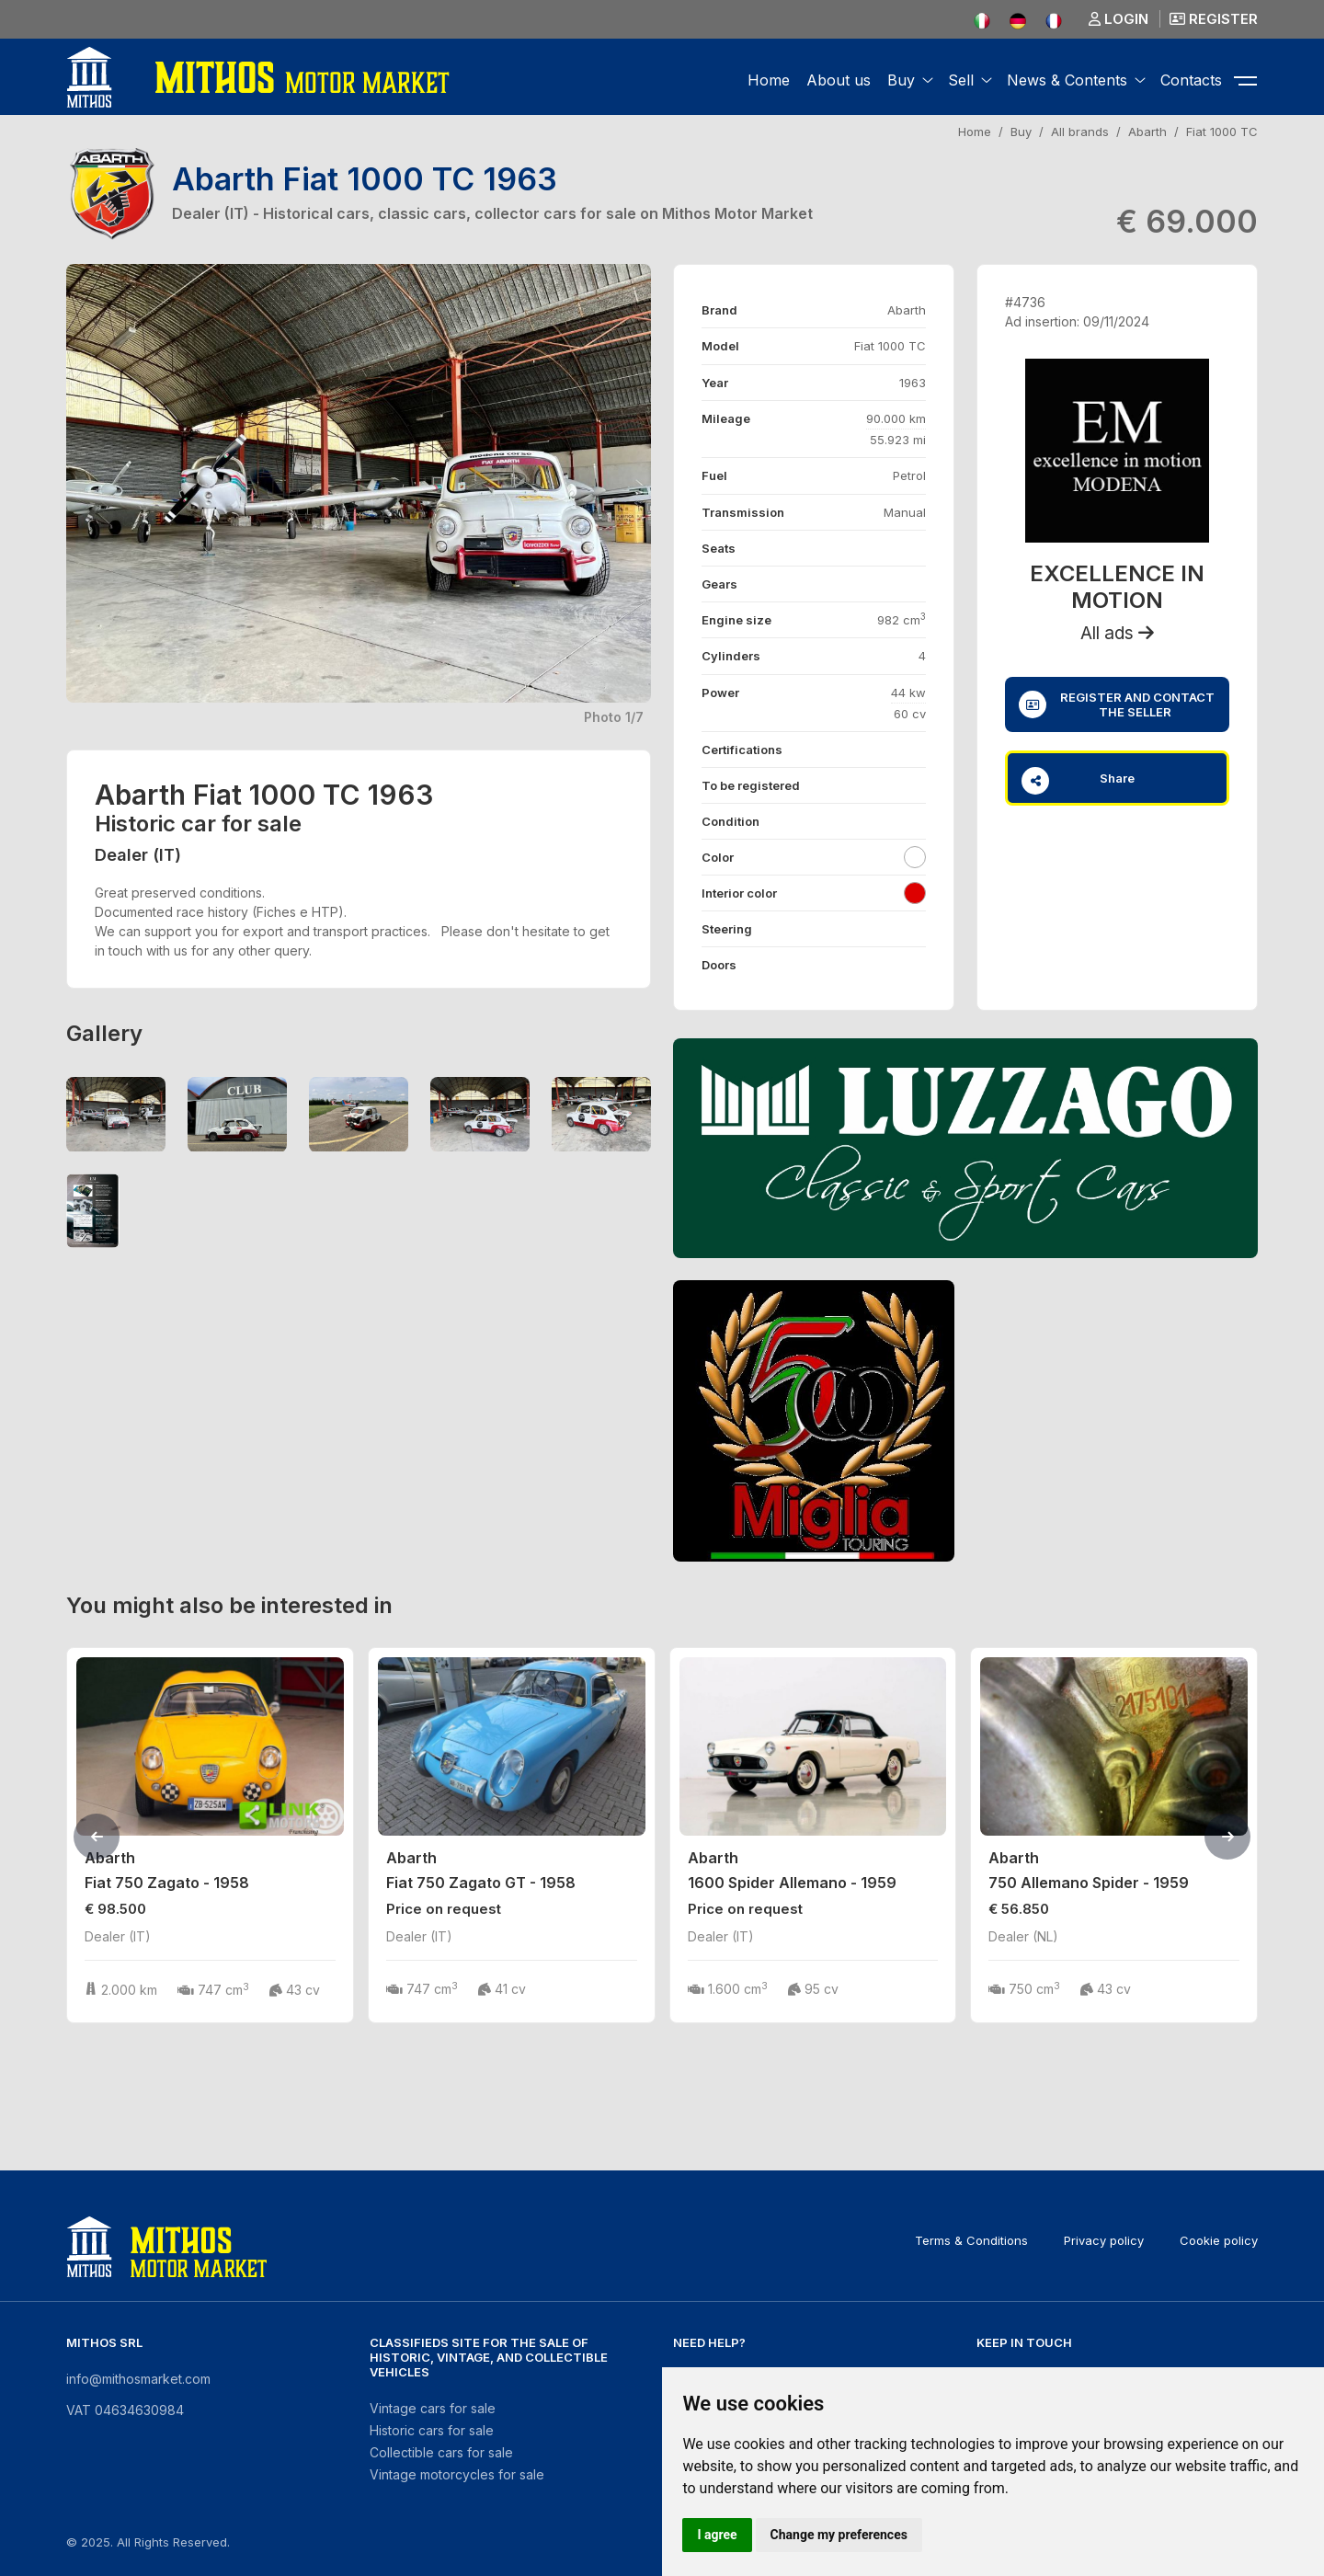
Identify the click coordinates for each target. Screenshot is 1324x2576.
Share (1078, 781)
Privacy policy (1104, 2240)
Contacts (1191, 80)
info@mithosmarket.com (138, 2379)
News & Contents (1067, 80)
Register (1214, 19)
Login (1118, 19)
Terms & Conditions (971, 2240)
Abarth (1147, 131)
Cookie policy (1219, 2240)
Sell (961, 80)
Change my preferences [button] (838, 2534)
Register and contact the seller (1117, 704)
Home (769, 80)
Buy (901, 80)
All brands (1080, 131)
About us (838, 80)
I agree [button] (716, 2534)
